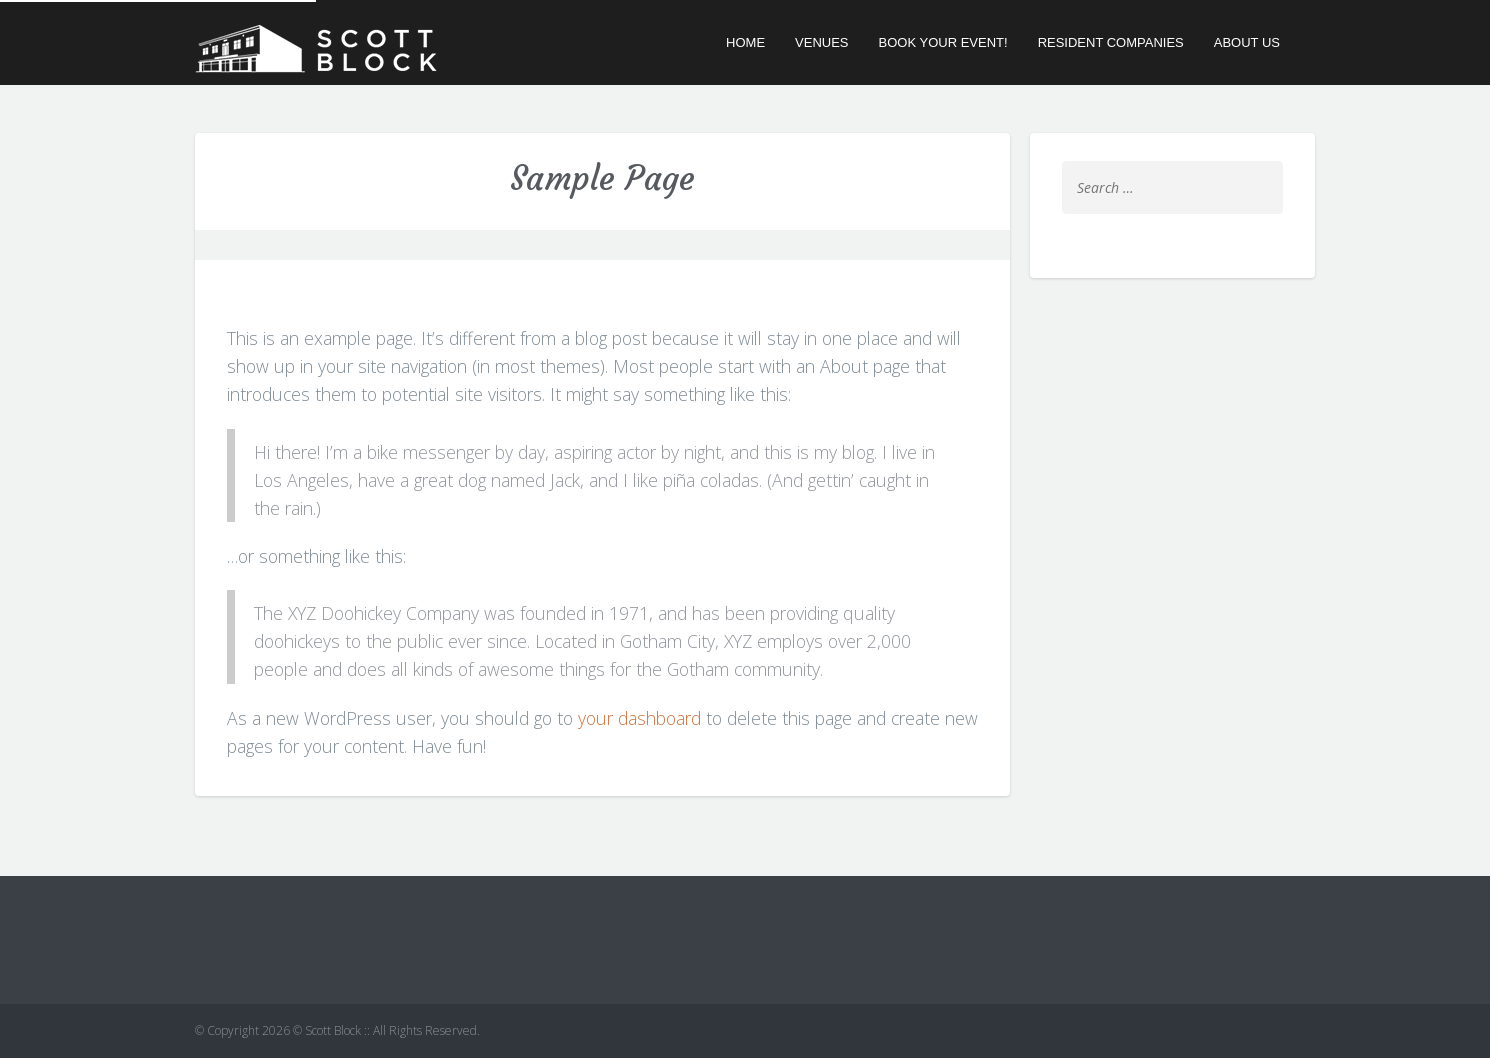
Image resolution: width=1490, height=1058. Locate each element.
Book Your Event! (943, 42)
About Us (1247, 42)
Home (745, 42)
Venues (821, 42)
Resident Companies (1111, 42)
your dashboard (639, 718)
